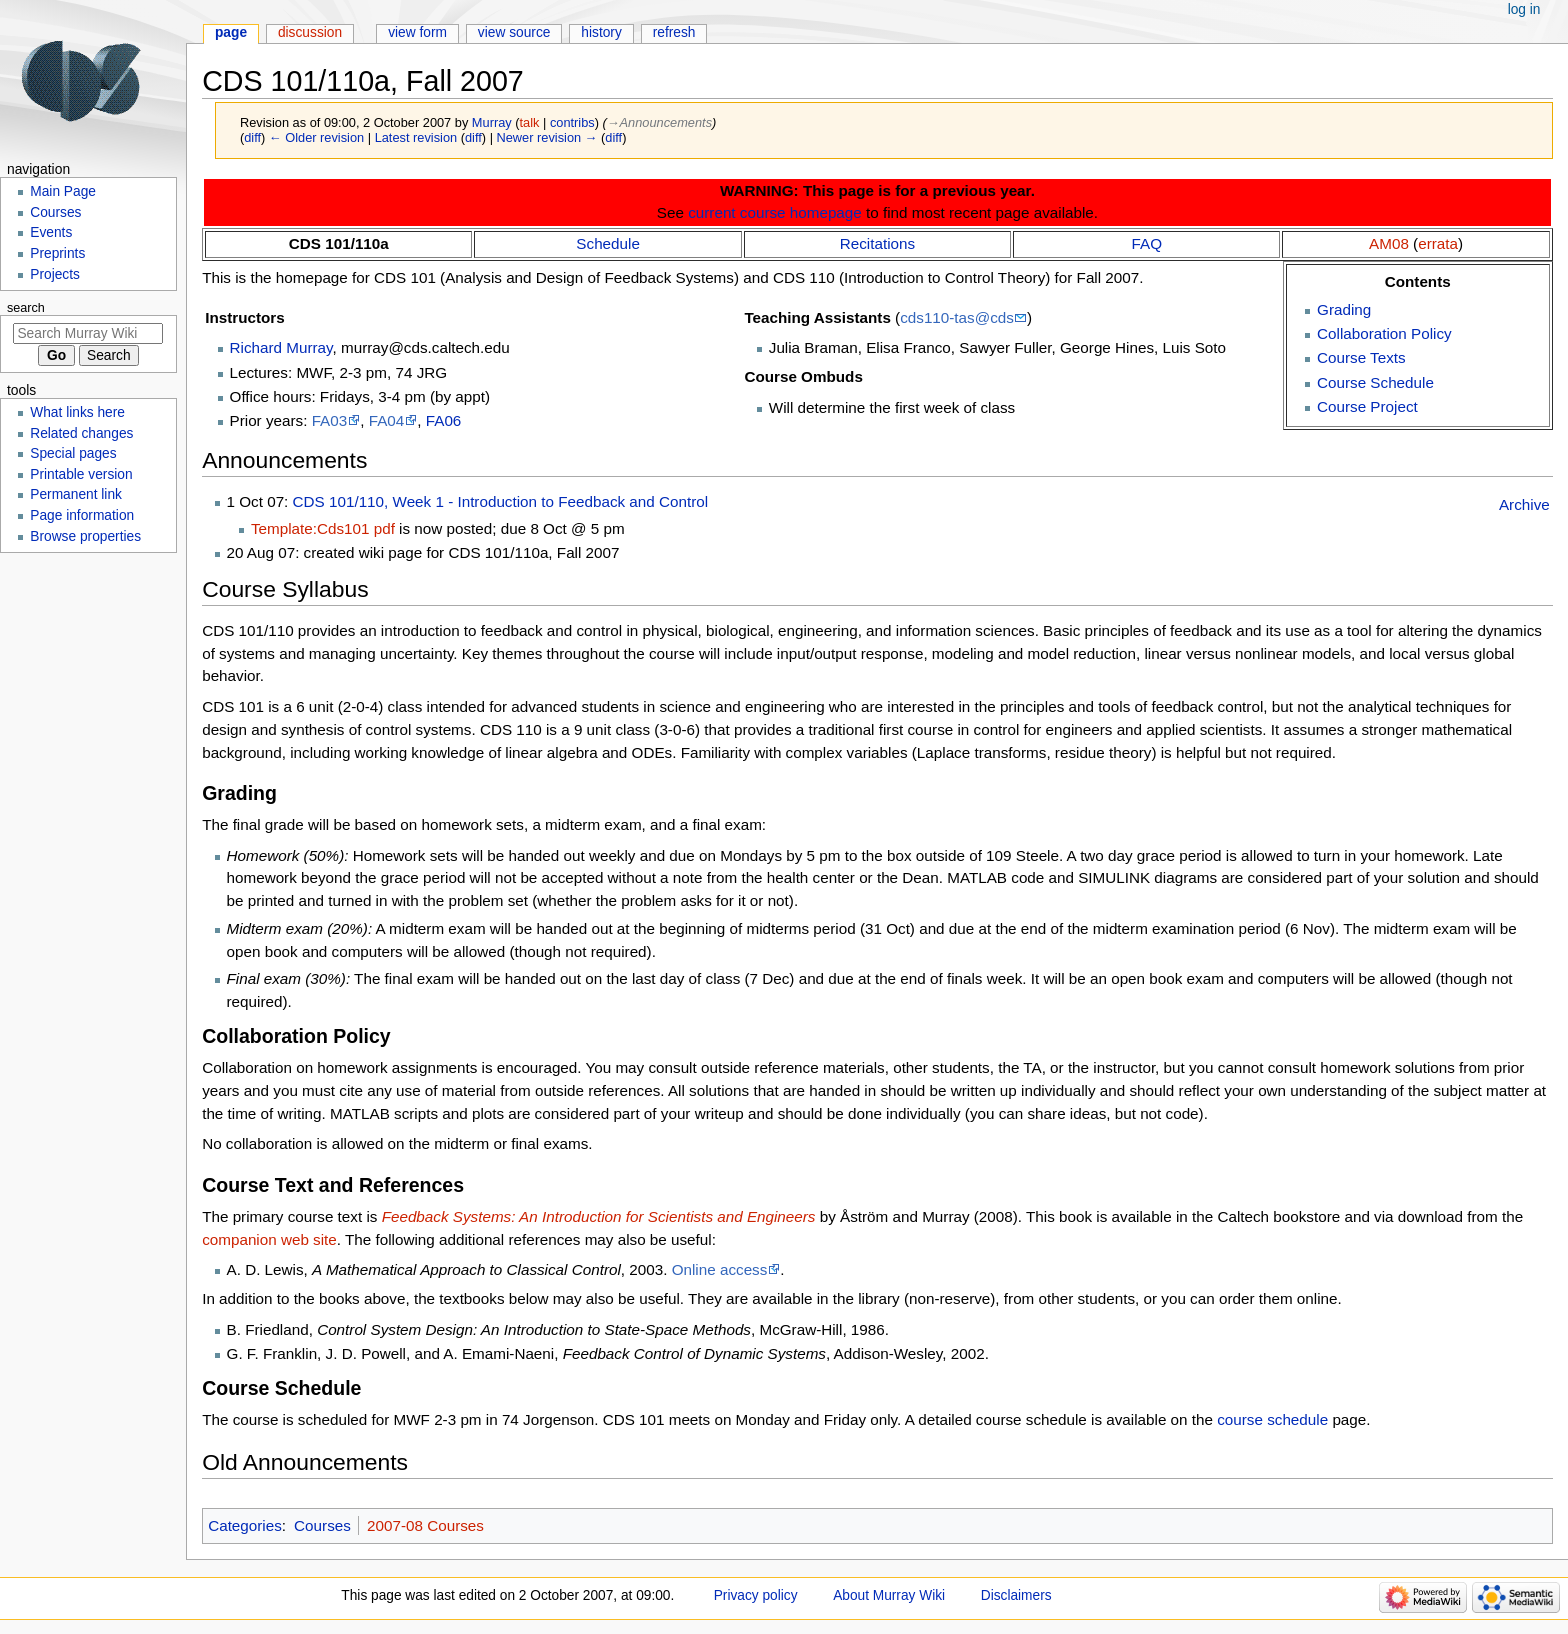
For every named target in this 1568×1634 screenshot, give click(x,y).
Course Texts (1361, 357)
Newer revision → (547, 137)
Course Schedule (1375, 382)
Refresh (674, 32)
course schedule (1272, 1419)
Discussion (310, 32)
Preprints (57, 253)
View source (514, 32)
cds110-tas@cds (957, 317)
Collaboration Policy (1384, 333)
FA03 (330, 420)
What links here (77, 412)
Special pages (73, 453)
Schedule (608, 243)
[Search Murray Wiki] (88, 333)
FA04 (387, 420)
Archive (1524, 504)
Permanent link (76, 494)
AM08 (1389, 243)
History (601, 32)
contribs (572, 122)
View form (417, 32)
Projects (55, 274)
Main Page (63, 191)
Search (26, 308)
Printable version (81, 474)
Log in (1524, 9)
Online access (720, 1269)
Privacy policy (756, 1595)
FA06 (444, 420)
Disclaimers (1016, 1595)
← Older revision (316, 137)
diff (252, 137)
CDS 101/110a (339, 243)
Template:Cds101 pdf (323, 528)
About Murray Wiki (889, 1595)
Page (231, 32)
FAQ (1147, 243)
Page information (82, 515)
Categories (245, 1525)
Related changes (81, 433)
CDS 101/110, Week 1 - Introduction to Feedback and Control (501, 501)
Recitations (877, 243)
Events (51, 232)
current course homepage (775, 212)
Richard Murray (281, 347)
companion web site (269, 1239)
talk (530, 122)
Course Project (1367, 406)
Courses (322, 1525)
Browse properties (85, 536)
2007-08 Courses (425, 1525)
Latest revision (416, 137)
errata (1438, 243)
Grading (1344, 309)
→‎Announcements (659, 122)
